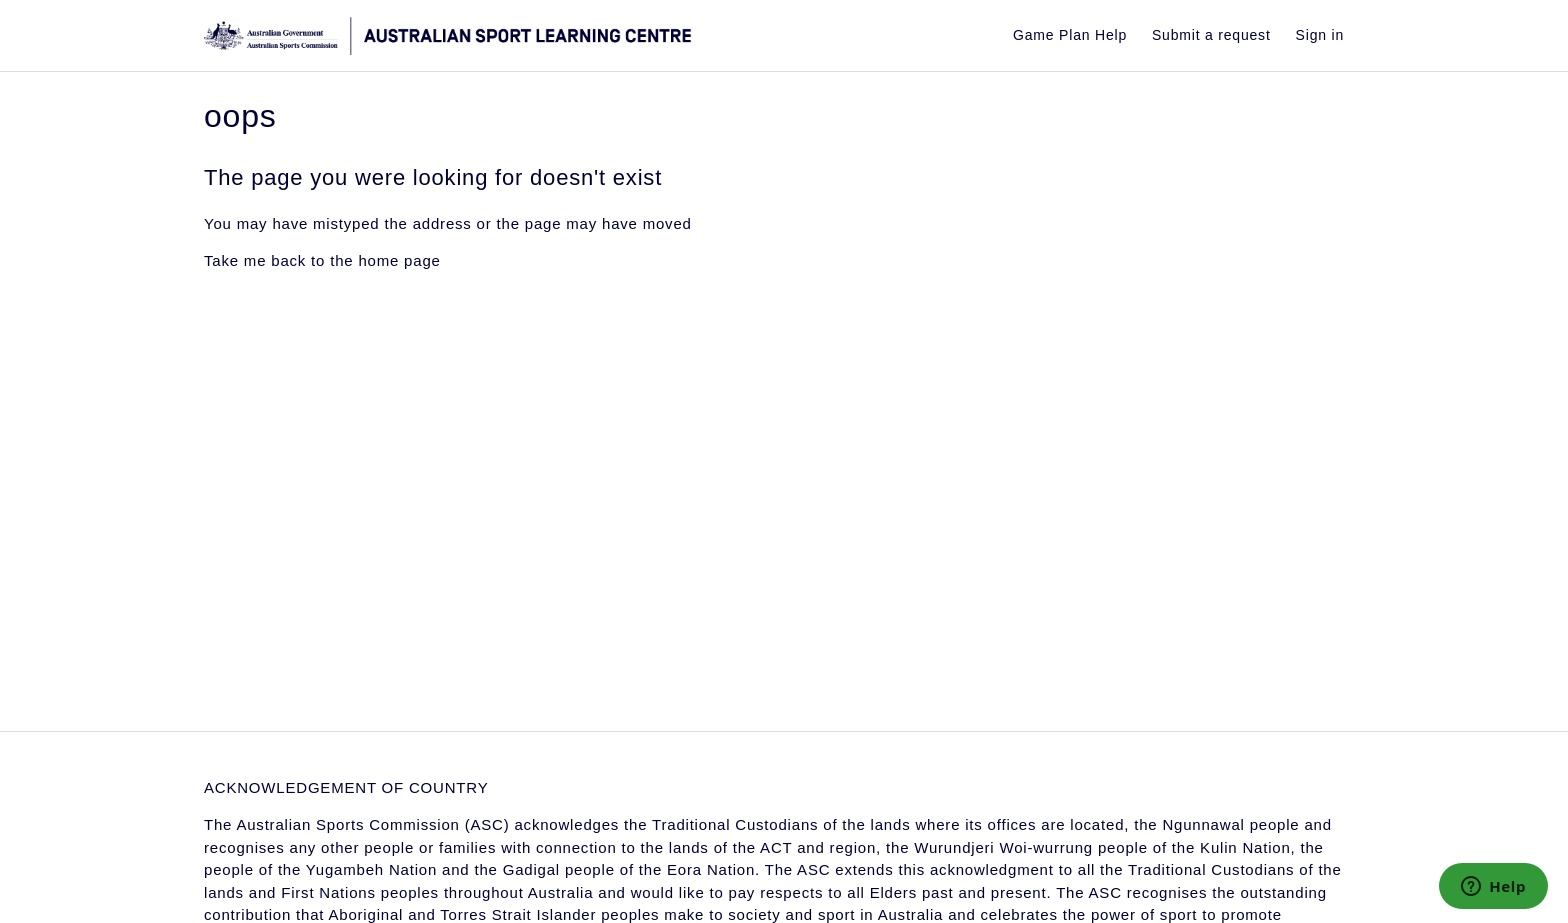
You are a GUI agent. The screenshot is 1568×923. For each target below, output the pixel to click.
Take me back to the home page (322, 260)
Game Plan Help (1070, 35)
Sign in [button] (1320, 35)
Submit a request (1211, 35)
